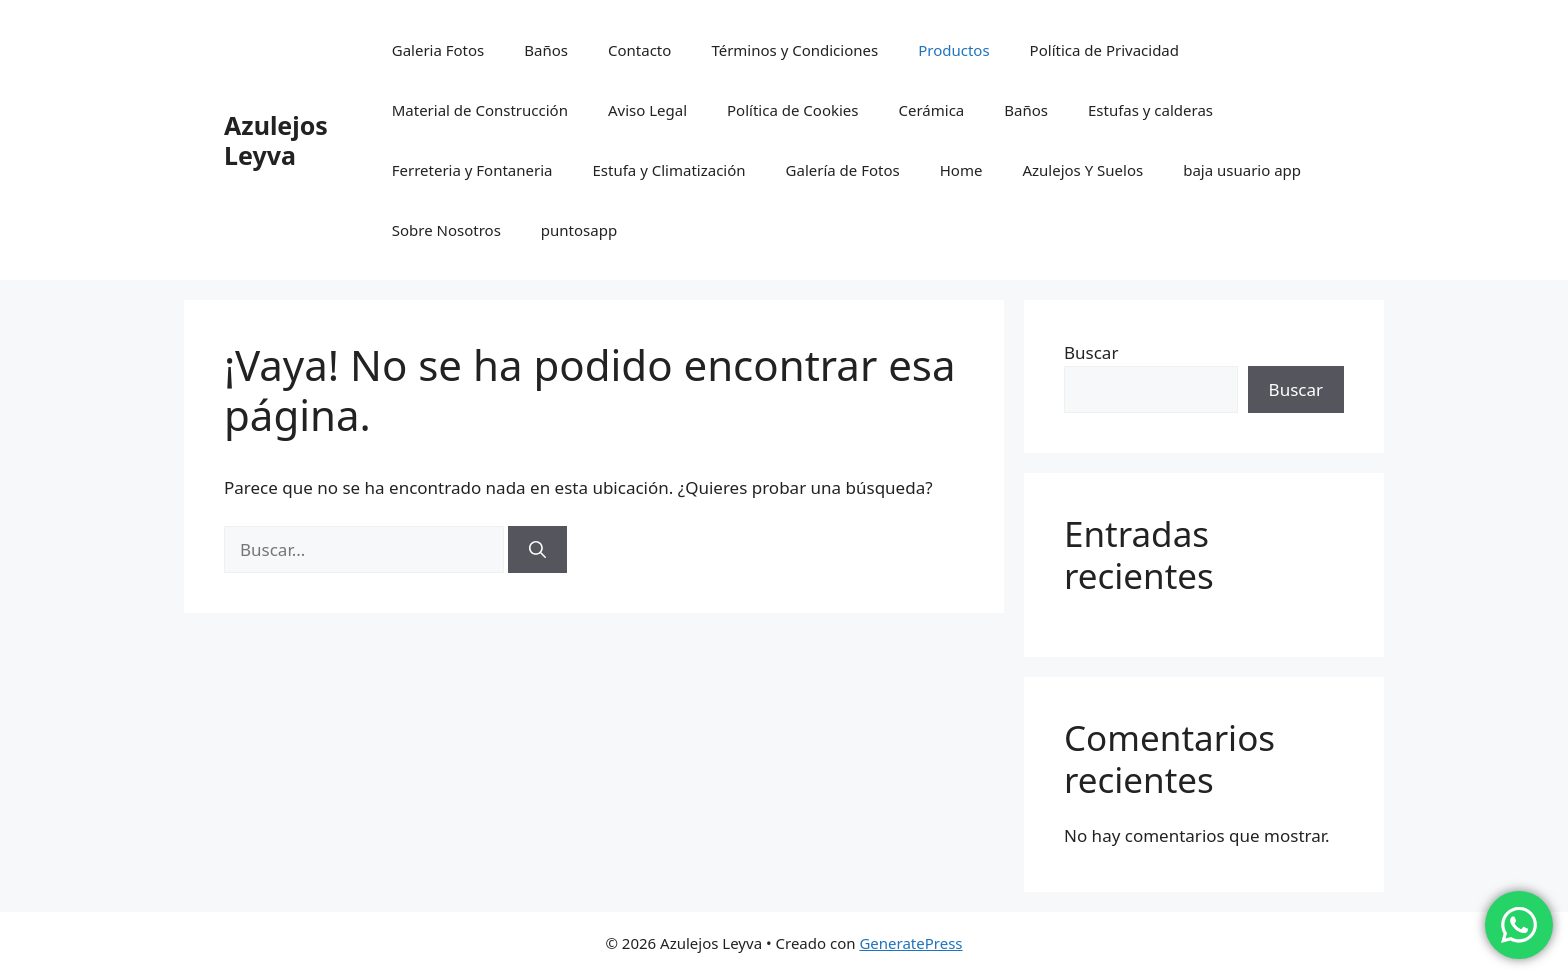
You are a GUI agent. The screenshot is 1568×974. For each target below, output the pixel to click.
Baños (546, 50)
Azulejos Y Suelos (1082, 170)
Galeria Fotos (438, 50)
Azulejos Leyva (276, 140)
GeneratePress (910, 943)
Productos (953, 50)
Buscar (1091, 352)
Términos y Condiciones (794, 50)
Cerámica (931, 110)
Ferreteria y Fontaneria (472, 170)
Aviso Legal (647, 110)
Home (961, 170)
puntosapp (579, 230)
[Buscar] (537, 550)
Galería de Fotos (843, 170)
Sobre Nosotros (446, 230)
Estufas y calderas (1150, 110)
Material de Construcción (480, 110)
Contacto (639, 50)
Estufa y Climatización (669, 170)
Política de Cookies (792, 110)
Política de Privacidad (1104, 50)
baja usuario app (1242, 170)
